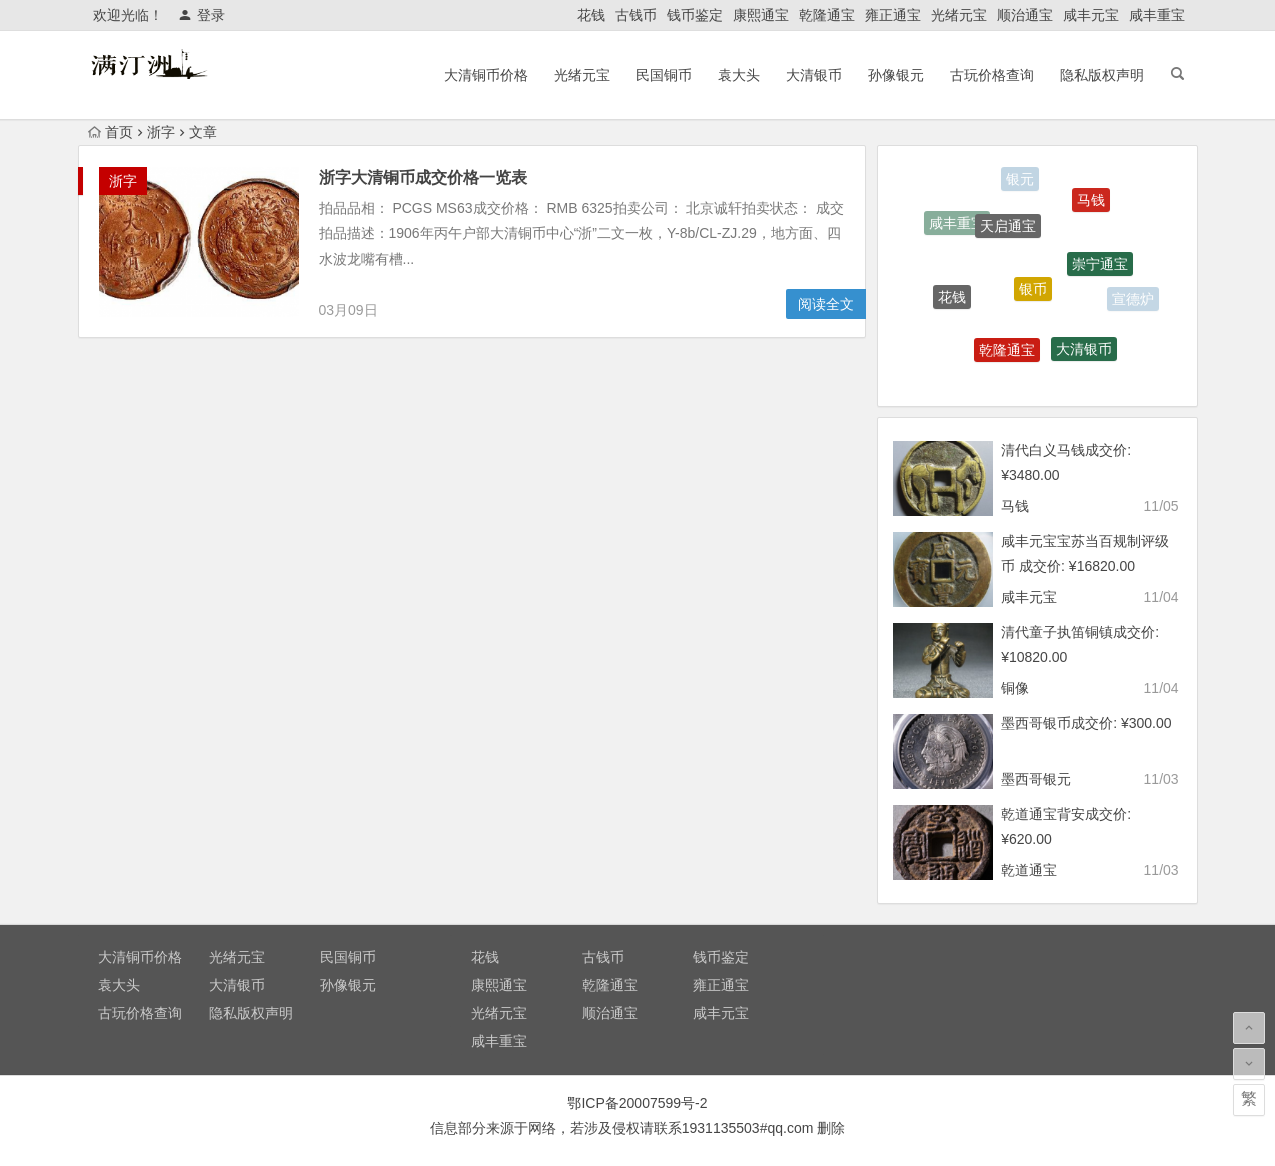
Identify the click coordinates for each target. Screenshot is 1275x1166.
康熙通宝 (761, 15)
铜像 (1015, 688)
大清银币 (814, 75)
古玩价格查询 (992, 75)
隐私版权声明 (1102, 75)
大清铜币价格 (486, 75)
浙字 (161, 132)
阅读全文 (826, 304)
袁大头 (739, 75)
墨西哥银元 (1036, 779)
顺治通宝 (1025, 15)
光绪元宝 (959, 15)
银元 (1020, 180)
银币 (1033, 293)
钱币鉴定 (695, 15)
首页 (110, 132)
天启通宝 (1008, 229)
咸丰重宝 (1157, 15)
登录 (201, 15)
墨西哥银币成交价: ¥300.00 (1086, 723)
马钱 (1091, 202)
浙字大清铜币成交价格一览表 (423, 177)
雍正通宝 (893, 15)
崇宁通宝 (1100, 267)
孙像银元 (896, 75)
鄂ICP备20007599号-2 (637, 1103)
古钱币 (636, 15)
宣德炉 (1133, 300)
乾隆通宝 (827, 15)
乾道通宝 (1029, 870)
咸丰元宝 (1091, 15)
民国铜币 (664, 75)
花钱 (591, 15)
